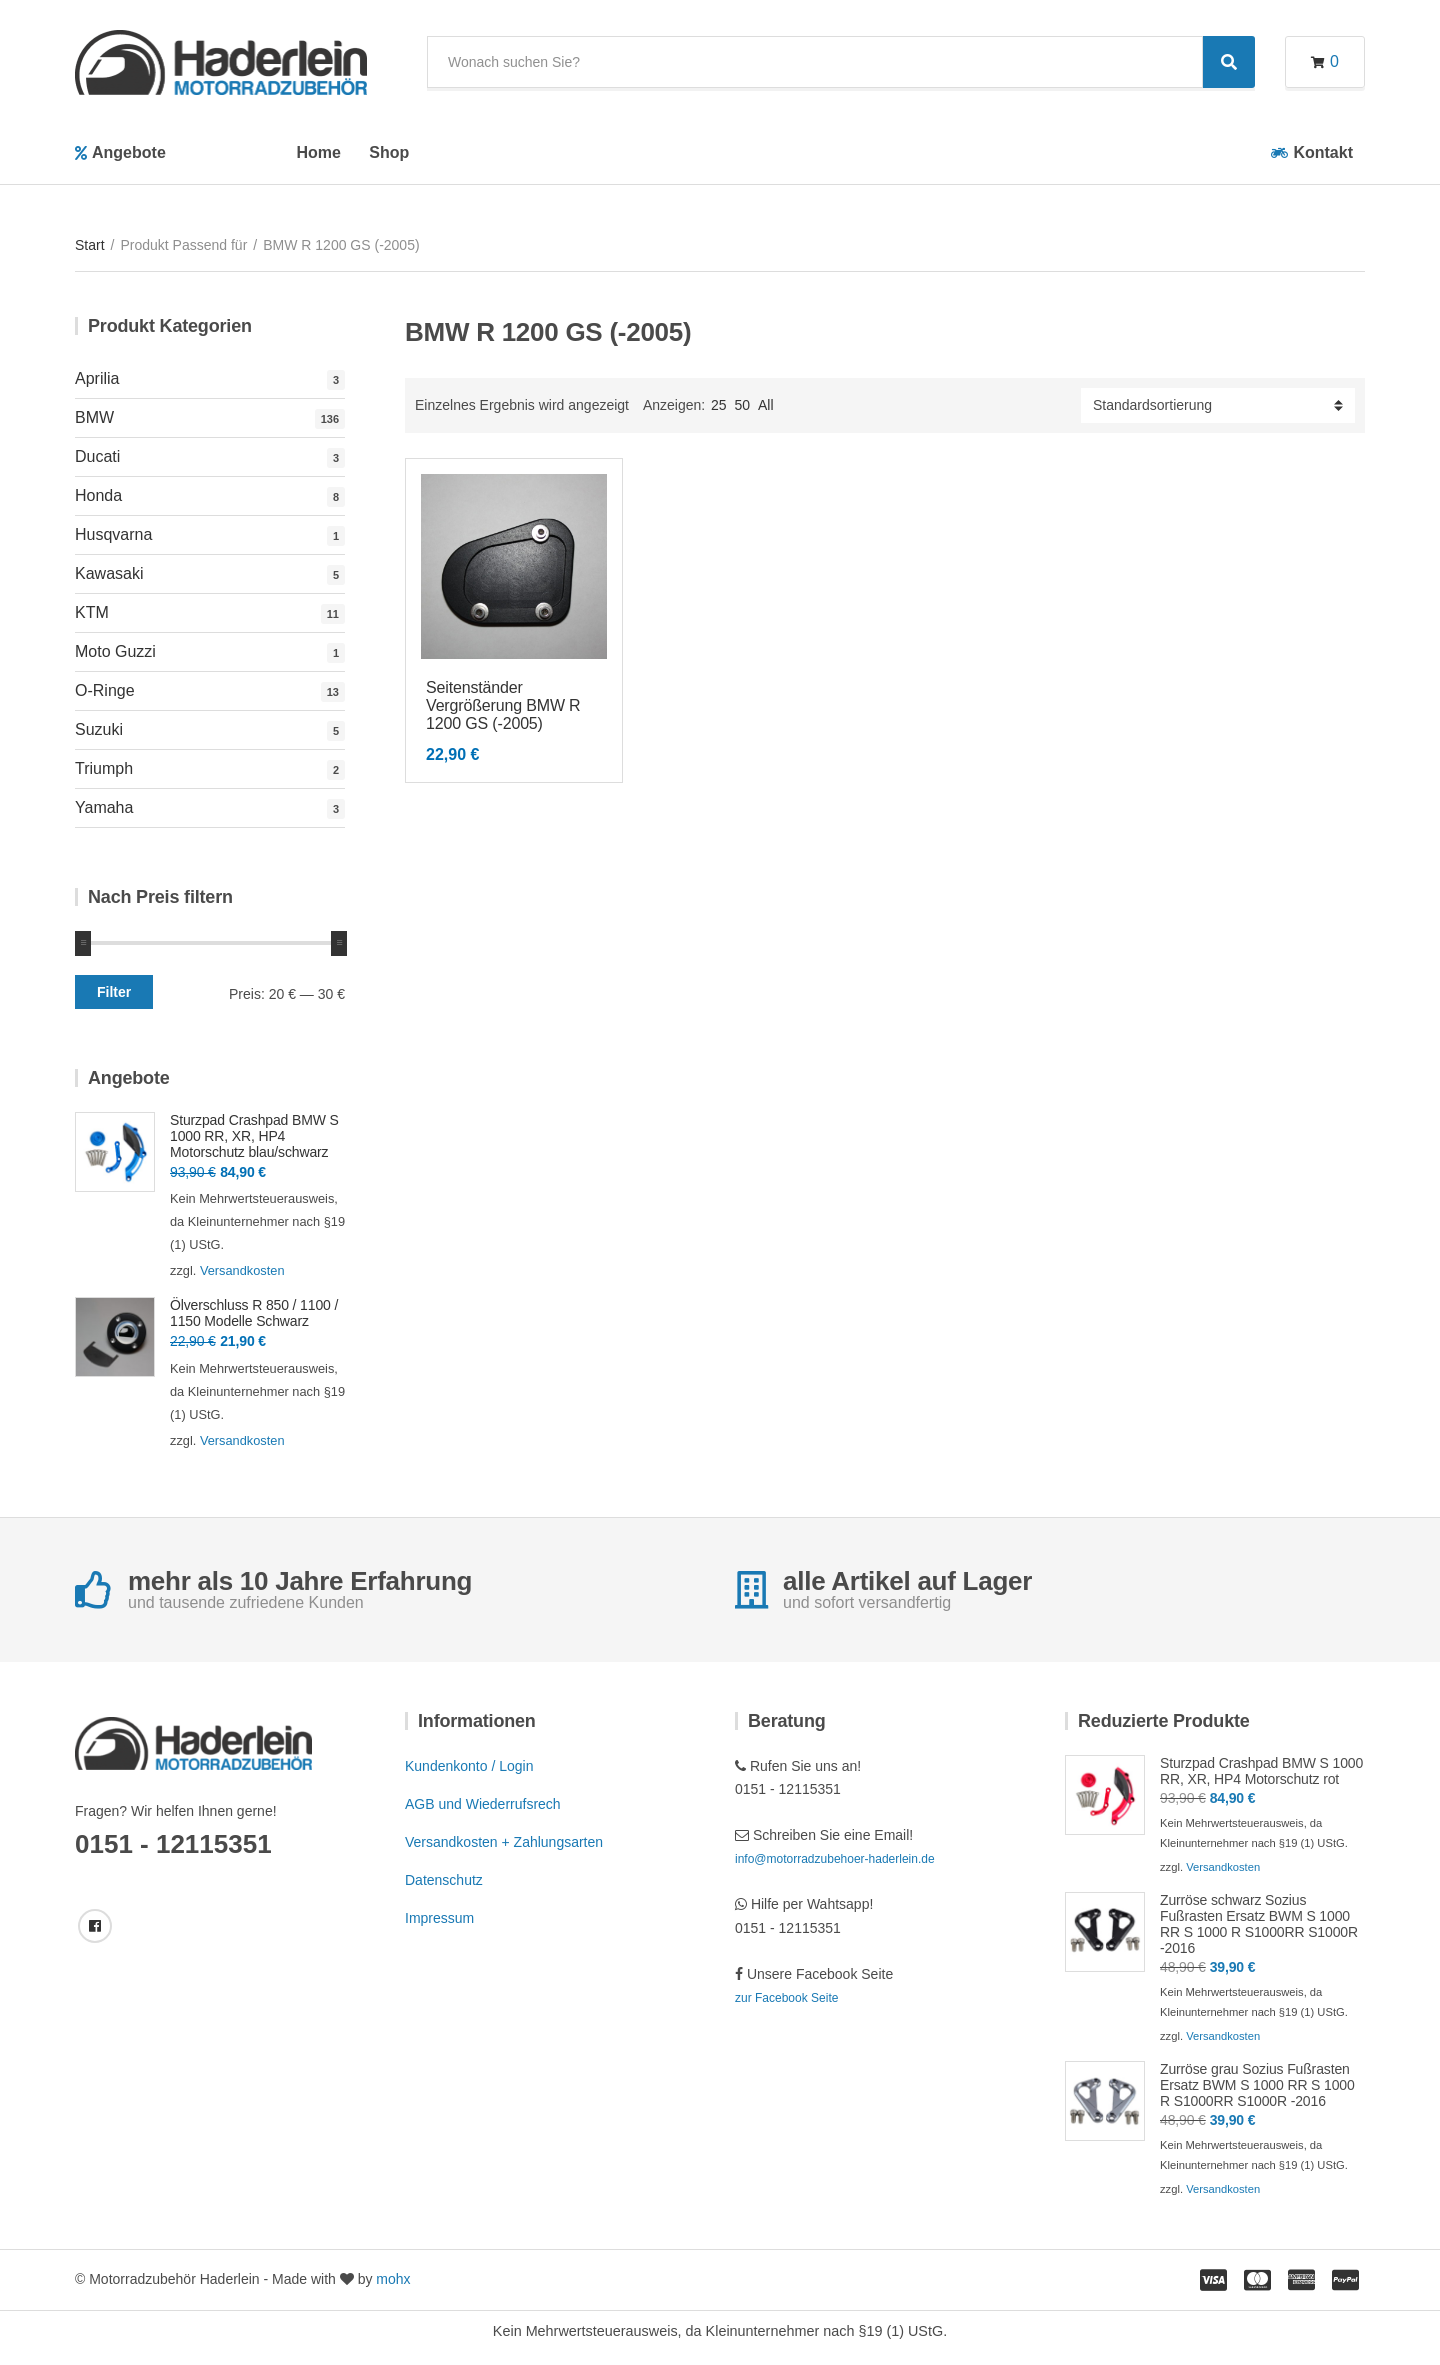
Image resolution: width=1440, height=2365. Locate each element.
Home (318, 152)
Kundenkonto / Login (469, 1766)
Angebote (129, 152)
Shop (389, 152)
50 (743, 405)
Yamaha (104, 807)
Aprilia (97, 378)
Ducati (97, 456)
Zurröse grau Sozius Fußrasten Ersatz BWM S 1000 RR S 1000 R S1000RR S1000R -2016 (1257, 2085)
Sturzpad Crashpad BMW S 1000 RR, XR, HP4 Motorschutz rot (1261, 1771)
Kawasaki (109, 573)
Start (90, 245)
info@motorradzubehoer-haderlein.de (835, 1859)
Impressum (439, 1918)
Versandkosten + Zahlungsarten (504, 1842)
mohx (393, 2279)
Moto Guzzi (115, 651)
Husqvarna (113, 534)
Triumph (104, 768)
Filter (114, 992)
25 (719, 405)
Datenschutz (444, 1880)
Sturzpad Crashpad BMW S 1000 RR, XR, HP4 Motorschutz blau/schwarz (254, 1136)
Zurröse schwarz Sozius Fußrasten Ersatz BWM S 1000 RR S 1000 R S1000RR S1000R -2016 (1259, 1924)
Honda (98, 495)
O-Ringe (105, 690)
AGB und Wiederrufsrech (483, 1804)
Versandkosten (242, 1270)
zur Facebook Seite (786, 1998)
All (766, 405)
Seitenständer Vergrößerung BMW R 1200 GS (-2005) (503, 705)
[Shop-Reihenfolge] (1218, 405)
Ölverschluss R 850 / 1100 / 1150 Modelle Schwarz (254, 1313)
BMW (94, 417)
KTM (92, 612)
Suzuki (99, 729)
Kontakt (1323, 152)
